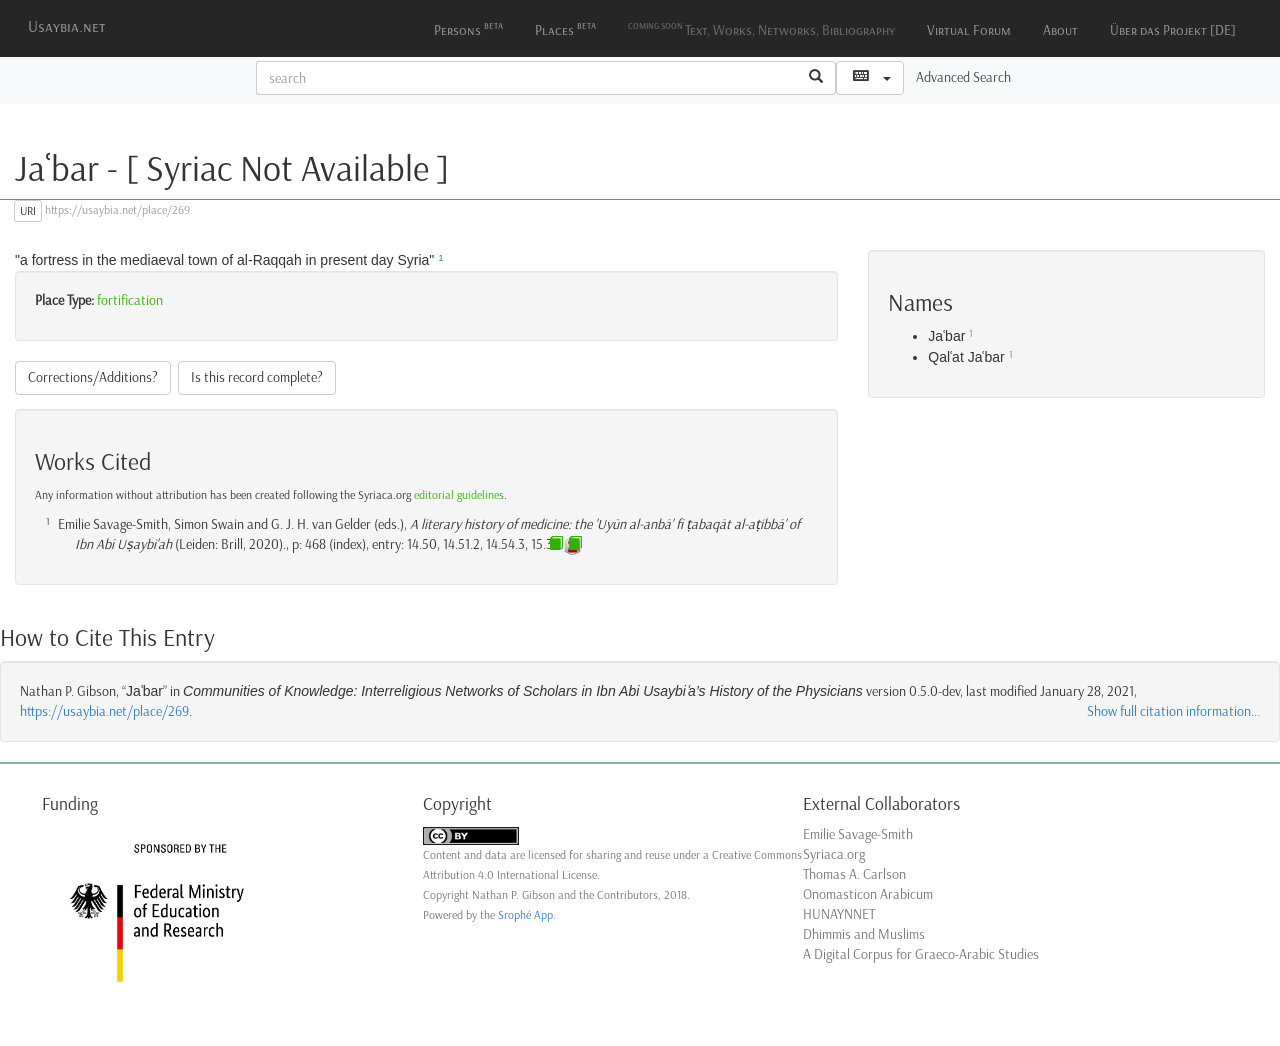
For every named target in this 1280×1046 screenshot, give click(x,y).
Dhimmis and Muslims (864, 934)
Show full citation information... (1173, 711)
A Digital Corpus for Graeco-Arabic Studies (921, 954)
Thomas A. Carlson (854, 874)
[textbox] (527, 78)
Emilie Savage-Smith (858, 834)
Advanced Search (963, 77)
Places (565, 28)
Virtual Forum (969, 30)
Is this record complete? (257, 377)
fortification (130, 300)
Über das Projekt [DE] (1173, 30)
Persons (468, 28)
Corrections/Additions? (93, 377)
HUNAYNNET (839, 914)
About (1060, 30)
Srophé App (525, 915)
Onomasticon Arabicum (868, 894)
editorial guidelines (459, 495)
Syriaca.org (834, 854)
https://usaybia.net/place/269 (104, 711)
